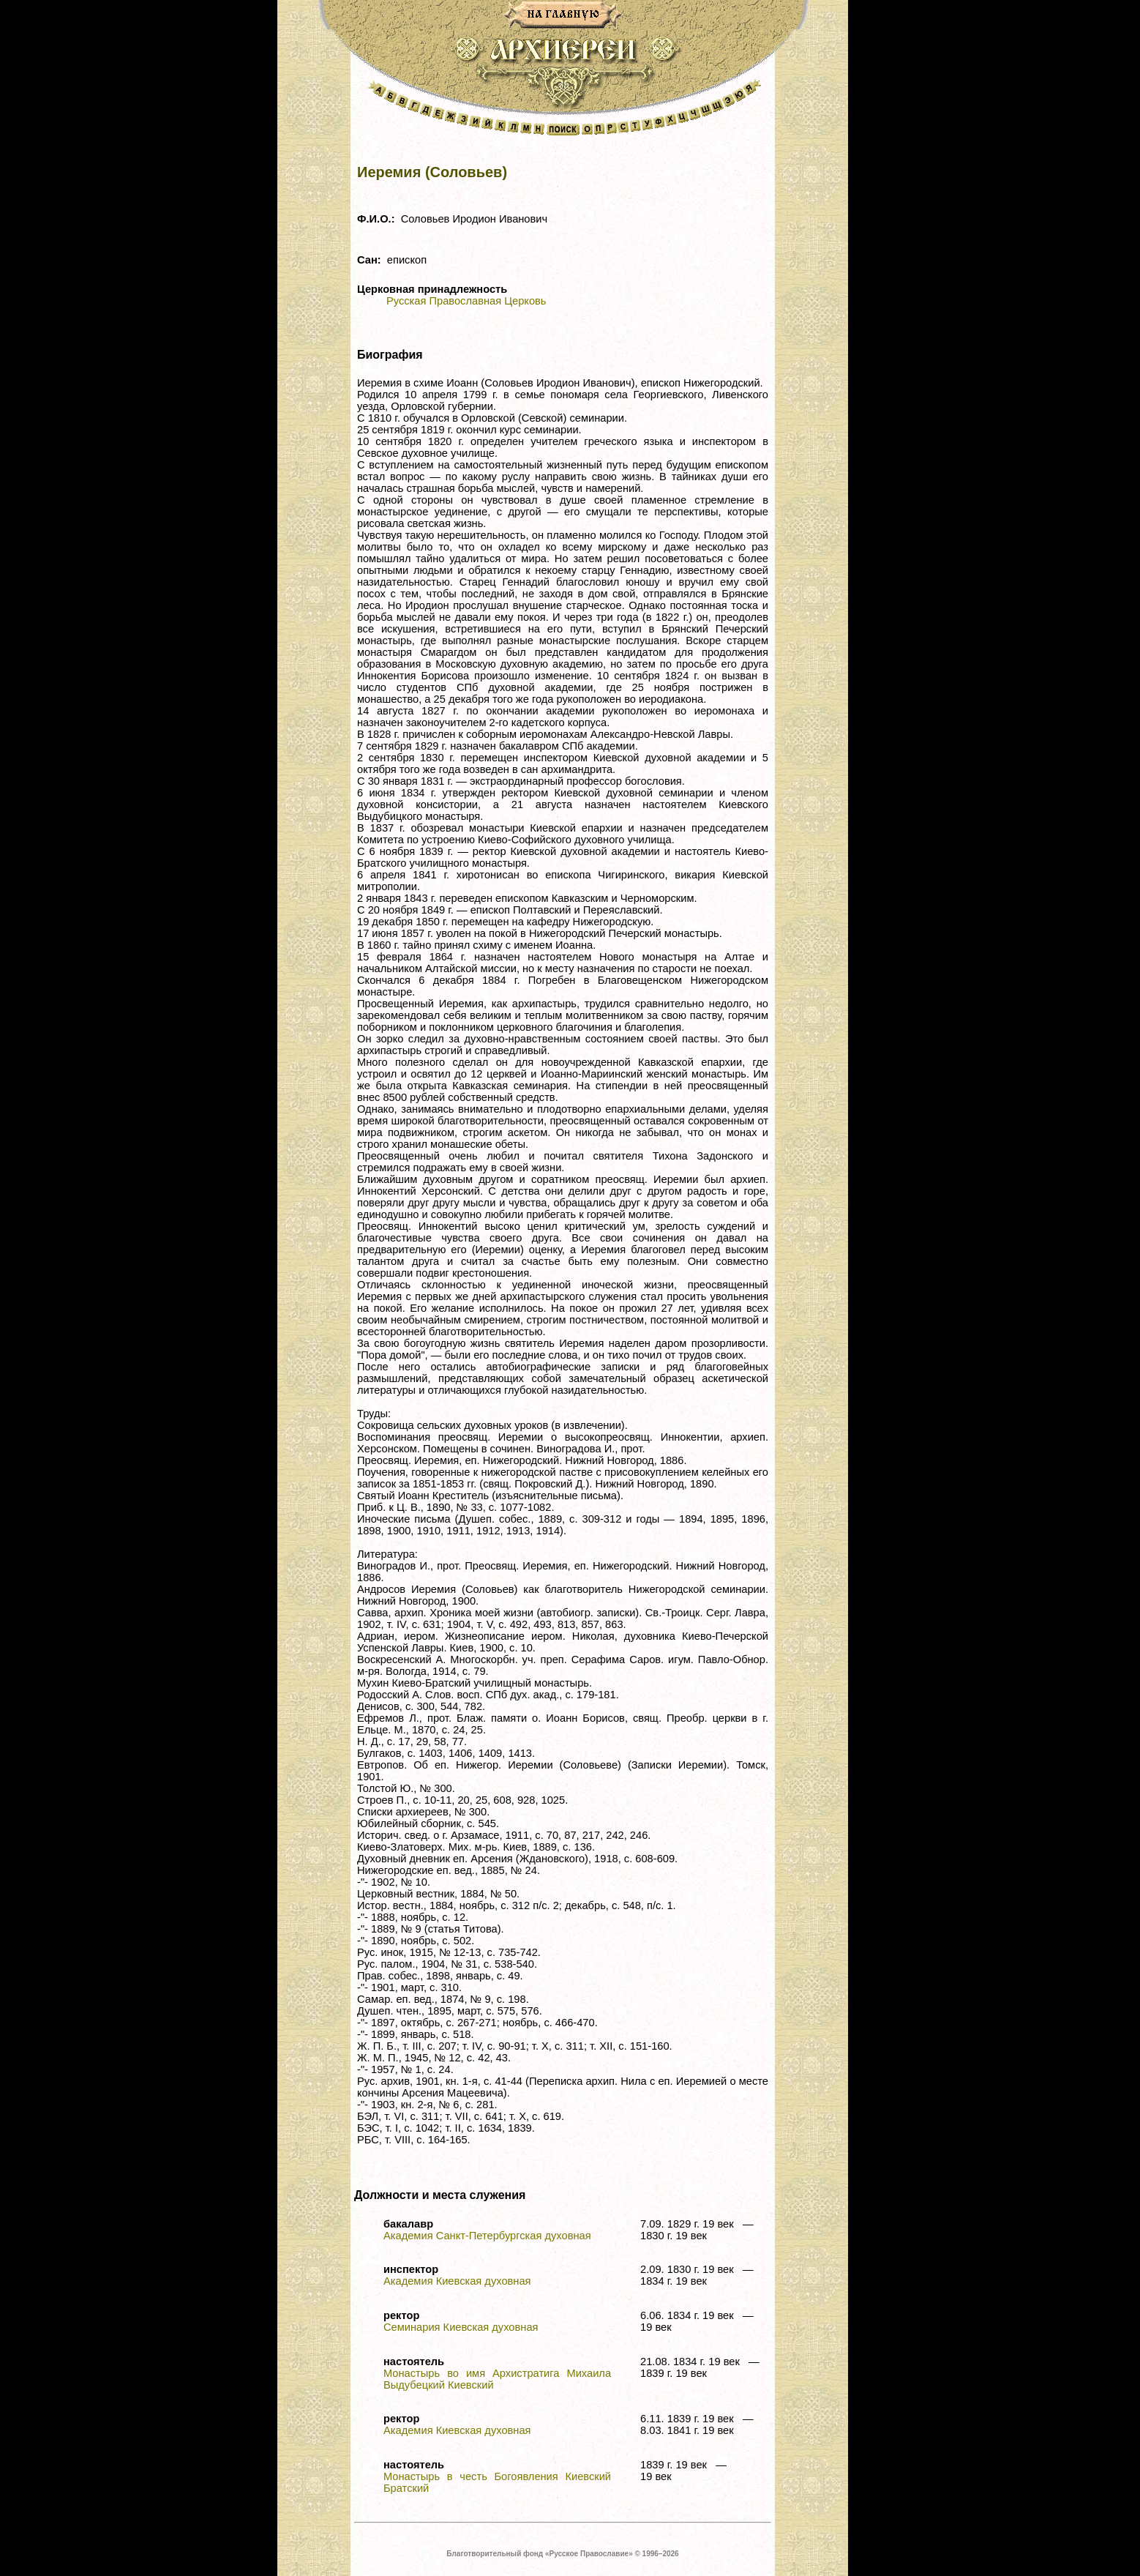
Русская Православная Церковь (466, 301)
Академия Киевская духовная (457, 2281)
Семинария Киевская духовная (460, 2327)
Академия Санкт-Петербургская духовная (487, 2235)
